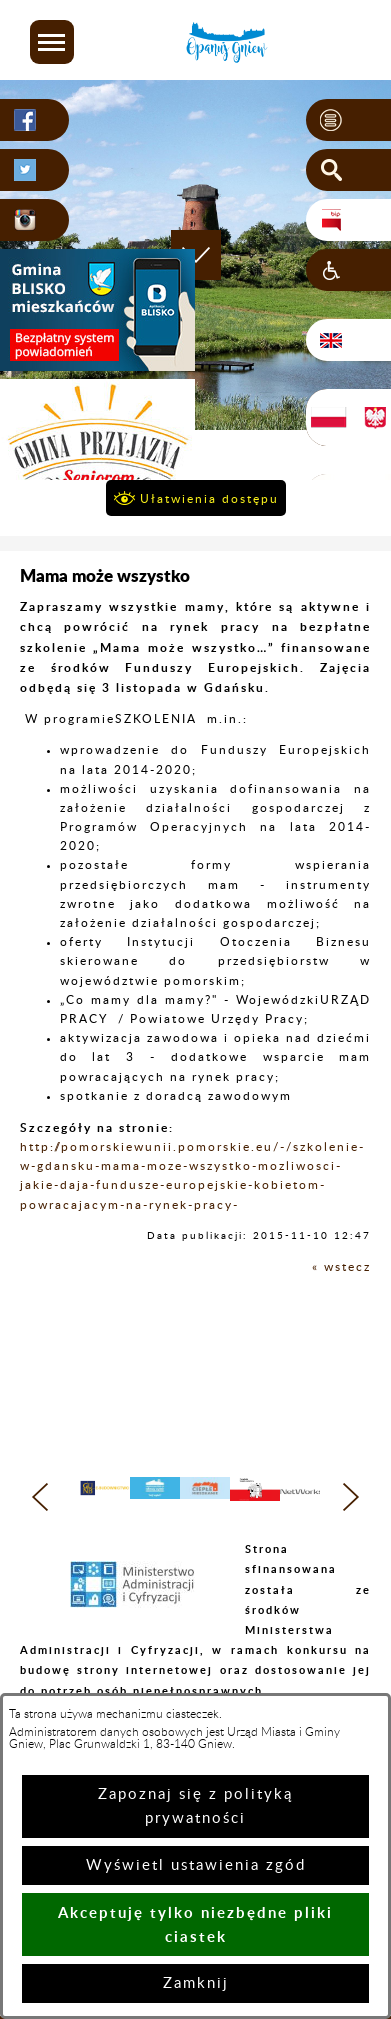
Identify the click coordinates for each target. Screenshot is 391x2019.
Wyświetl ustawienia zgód (196, 1865)
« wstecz (341, 1267)
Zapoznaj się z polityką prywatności (195, 1806)
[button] (52, 42)
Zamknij (196, 1983)
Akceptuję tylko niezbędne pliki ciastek (195, 1924)
